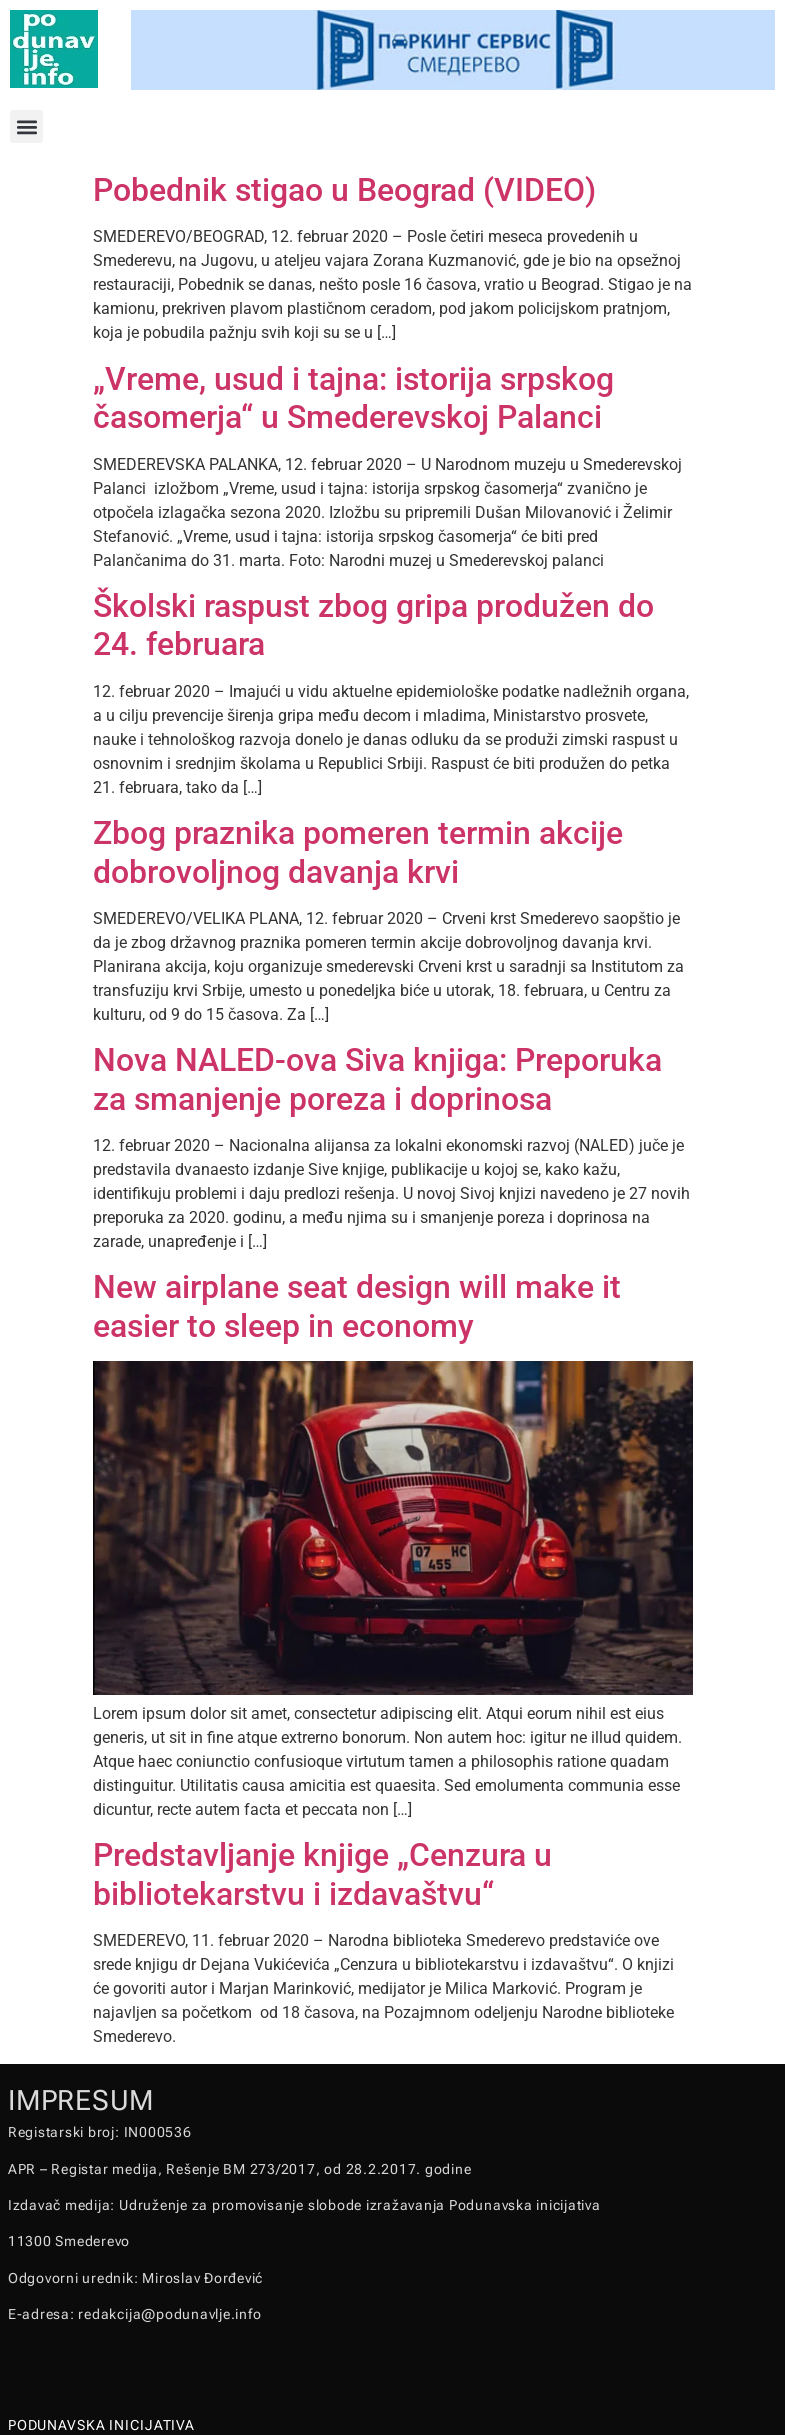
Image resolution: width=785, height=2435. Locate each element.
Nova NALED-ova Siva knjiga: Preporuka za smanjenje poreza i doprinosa (377, 1079)
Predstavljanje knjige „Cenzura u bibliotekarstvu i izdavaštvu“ (322, 1874)
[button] (26, 126)
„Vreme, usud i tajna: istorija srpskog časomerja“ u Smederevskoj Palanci (353, 398)
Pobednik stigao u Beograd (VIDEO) (344, 190)
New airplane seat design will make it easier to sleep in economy (357, 1306)
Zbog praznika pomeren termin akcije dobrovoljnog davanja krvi (358, 852)
